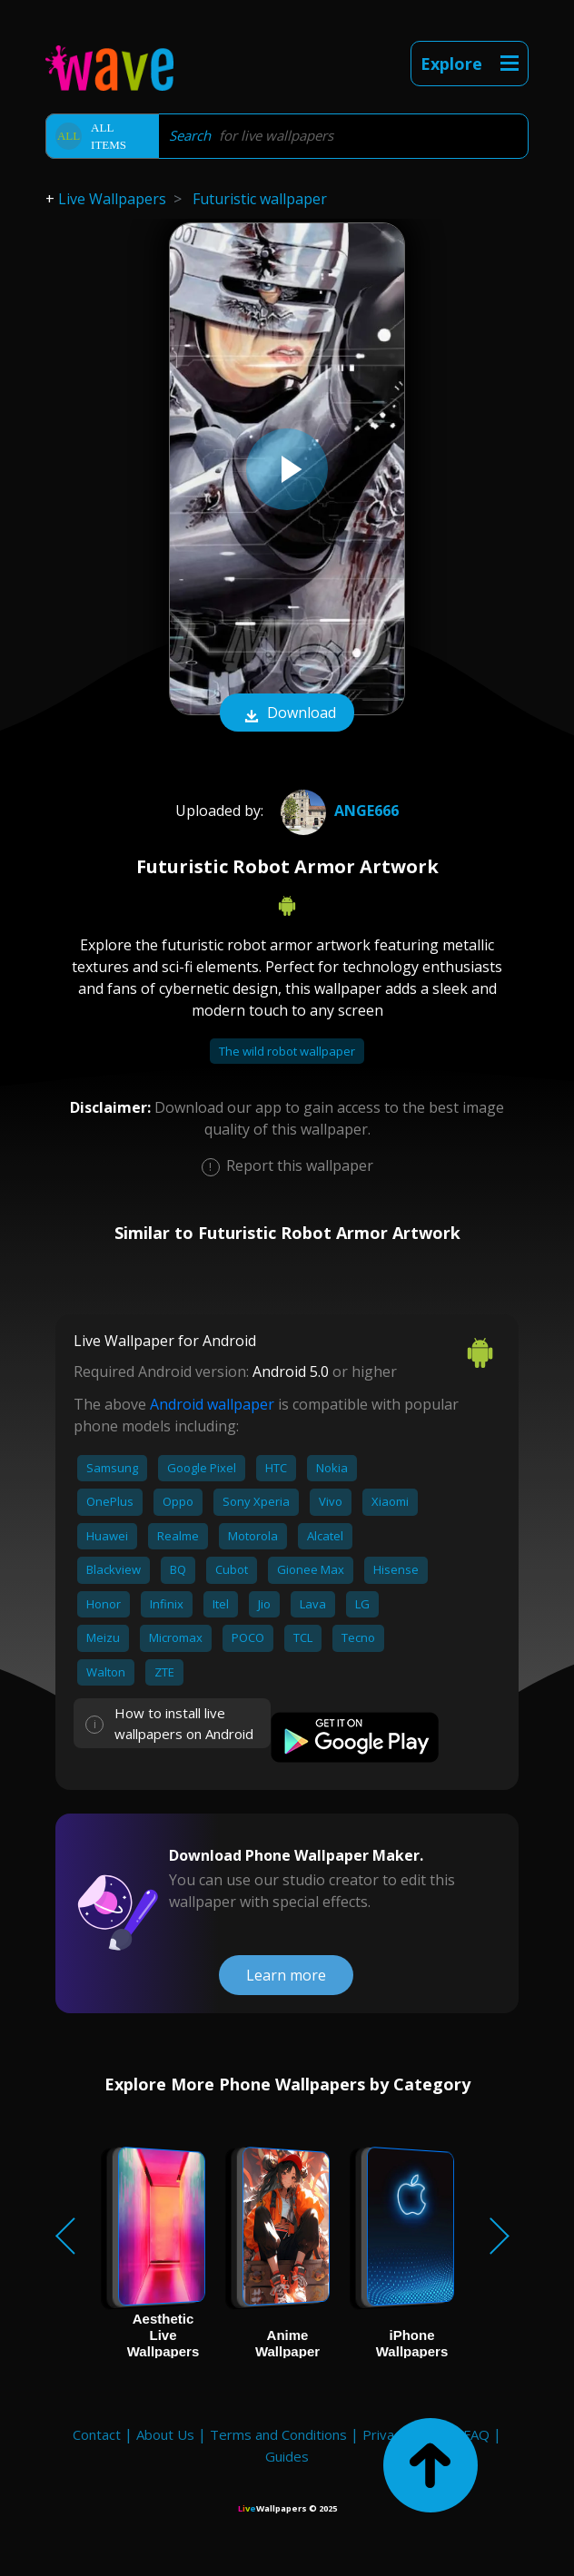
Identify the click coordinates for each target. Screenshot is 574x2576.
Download (287, 714)
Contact (97, 2434)
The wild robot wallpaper (287, 1051)
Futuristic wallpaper (260, 199)
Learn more (286, 1975)
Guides (287, 2456)
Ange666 (337, 811)
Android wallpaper (212, 1404)
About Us (165, 2434)
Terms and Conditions (278, 2434)
